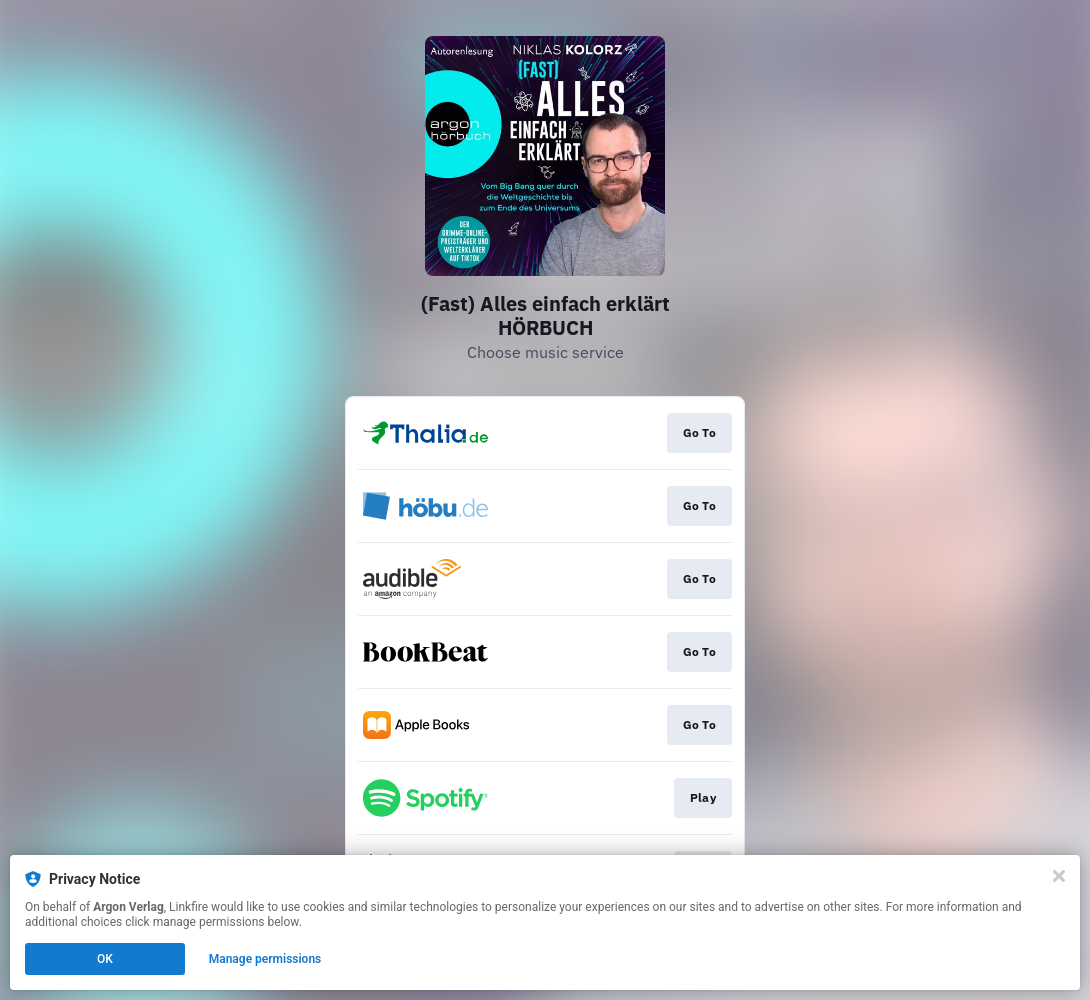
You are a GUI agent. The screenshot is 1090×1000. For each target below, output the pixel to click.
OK (105, 959)
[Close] (1059, 876)
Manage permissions (265, 959)
